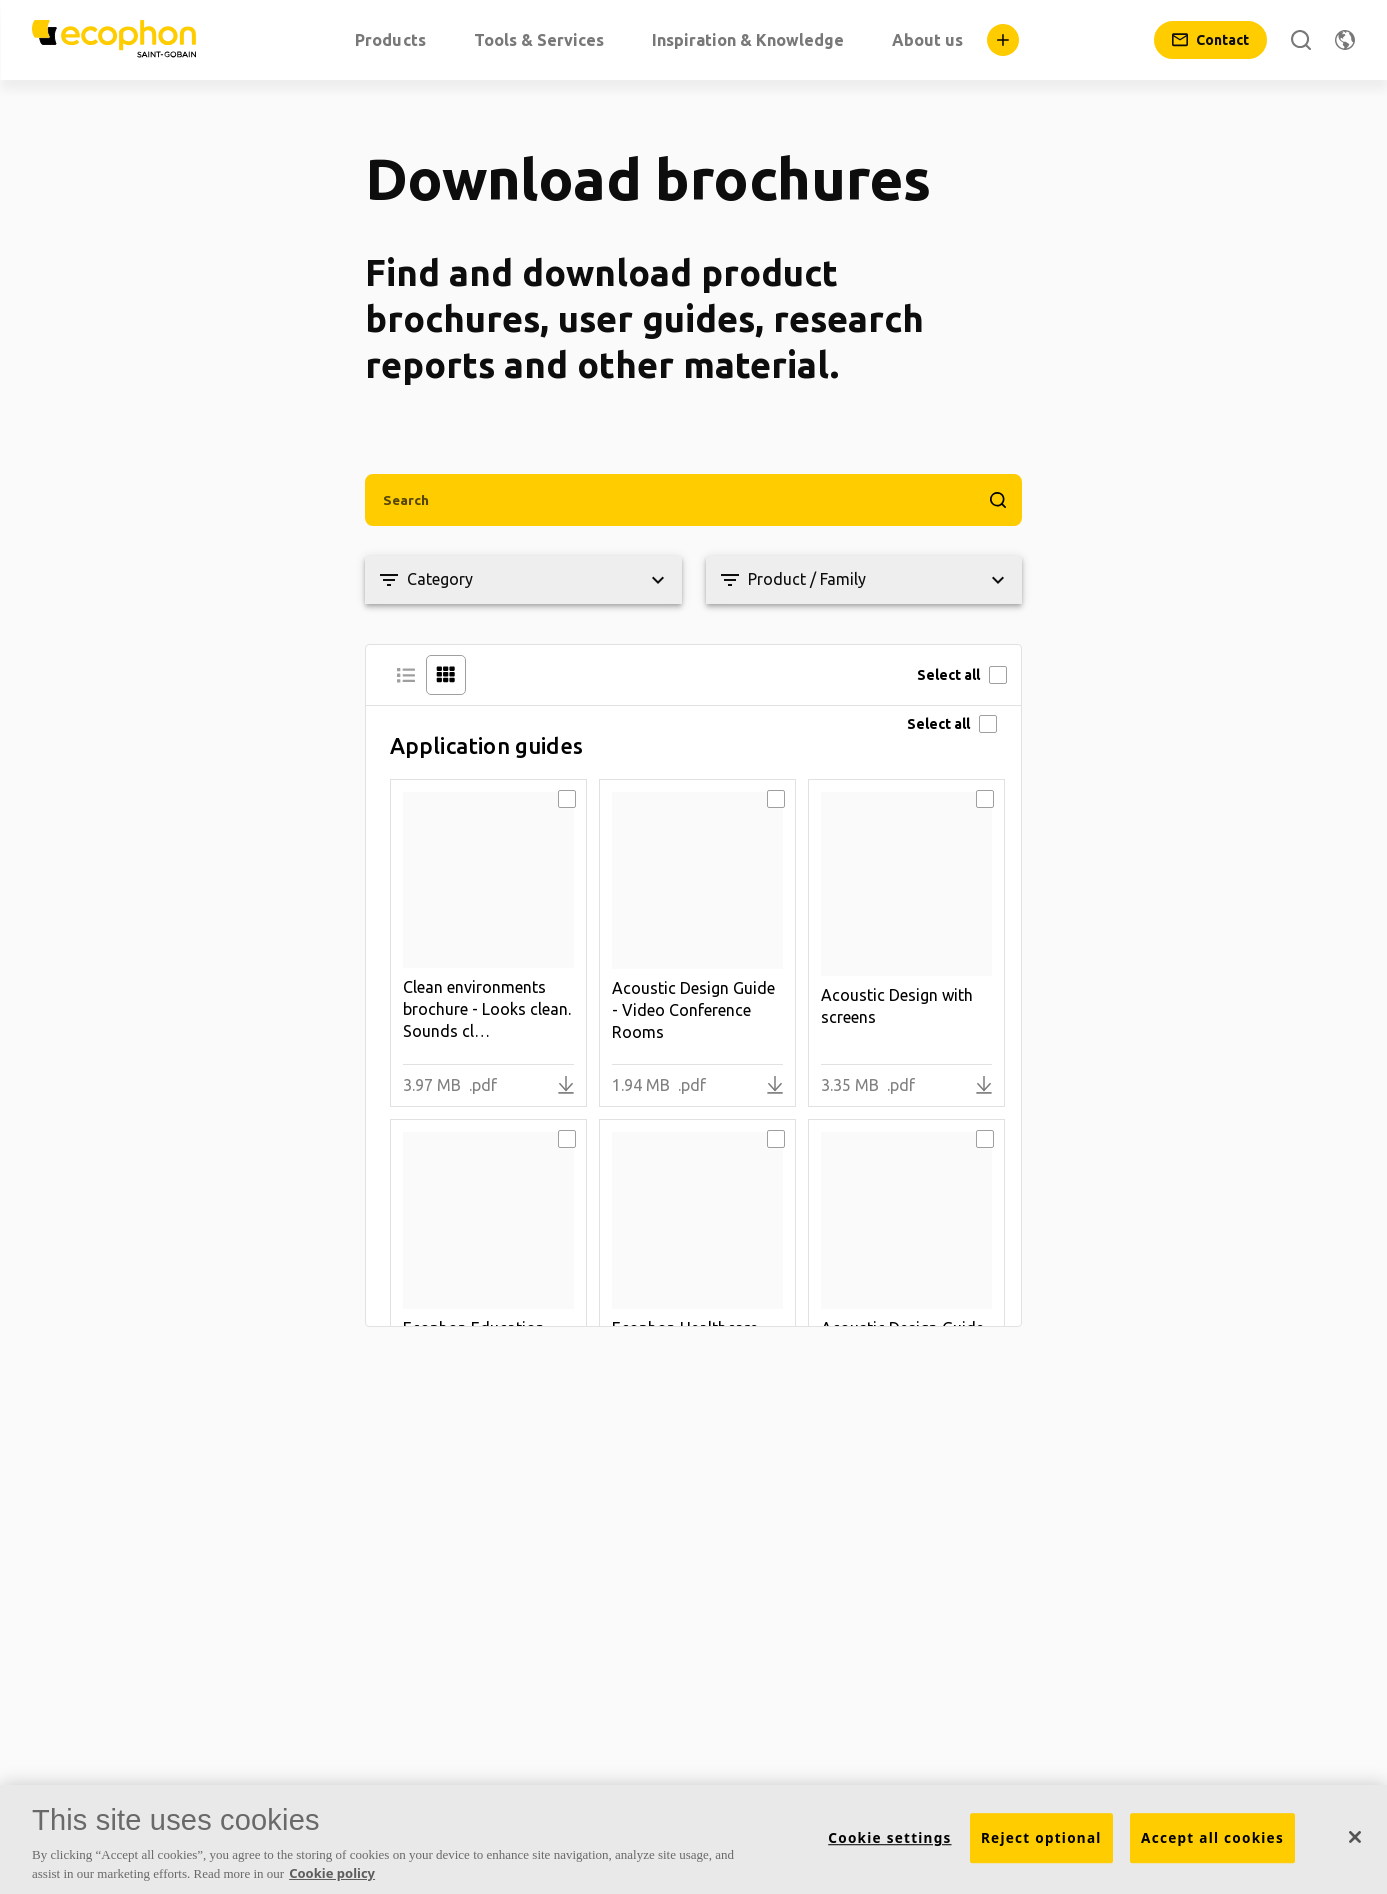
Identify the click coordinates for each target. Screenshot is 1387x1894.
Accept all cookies (1212, 1838)
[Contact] (1210, 40)
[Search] (1301, 40)
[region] (693, 1839)
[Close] (1355, 1837)
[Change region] (1345, 40)
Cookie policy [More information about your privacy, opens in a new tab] (332, 1873)
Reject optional (1041, 1838)
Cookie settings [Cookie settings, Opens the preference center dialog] (889, 1838)
